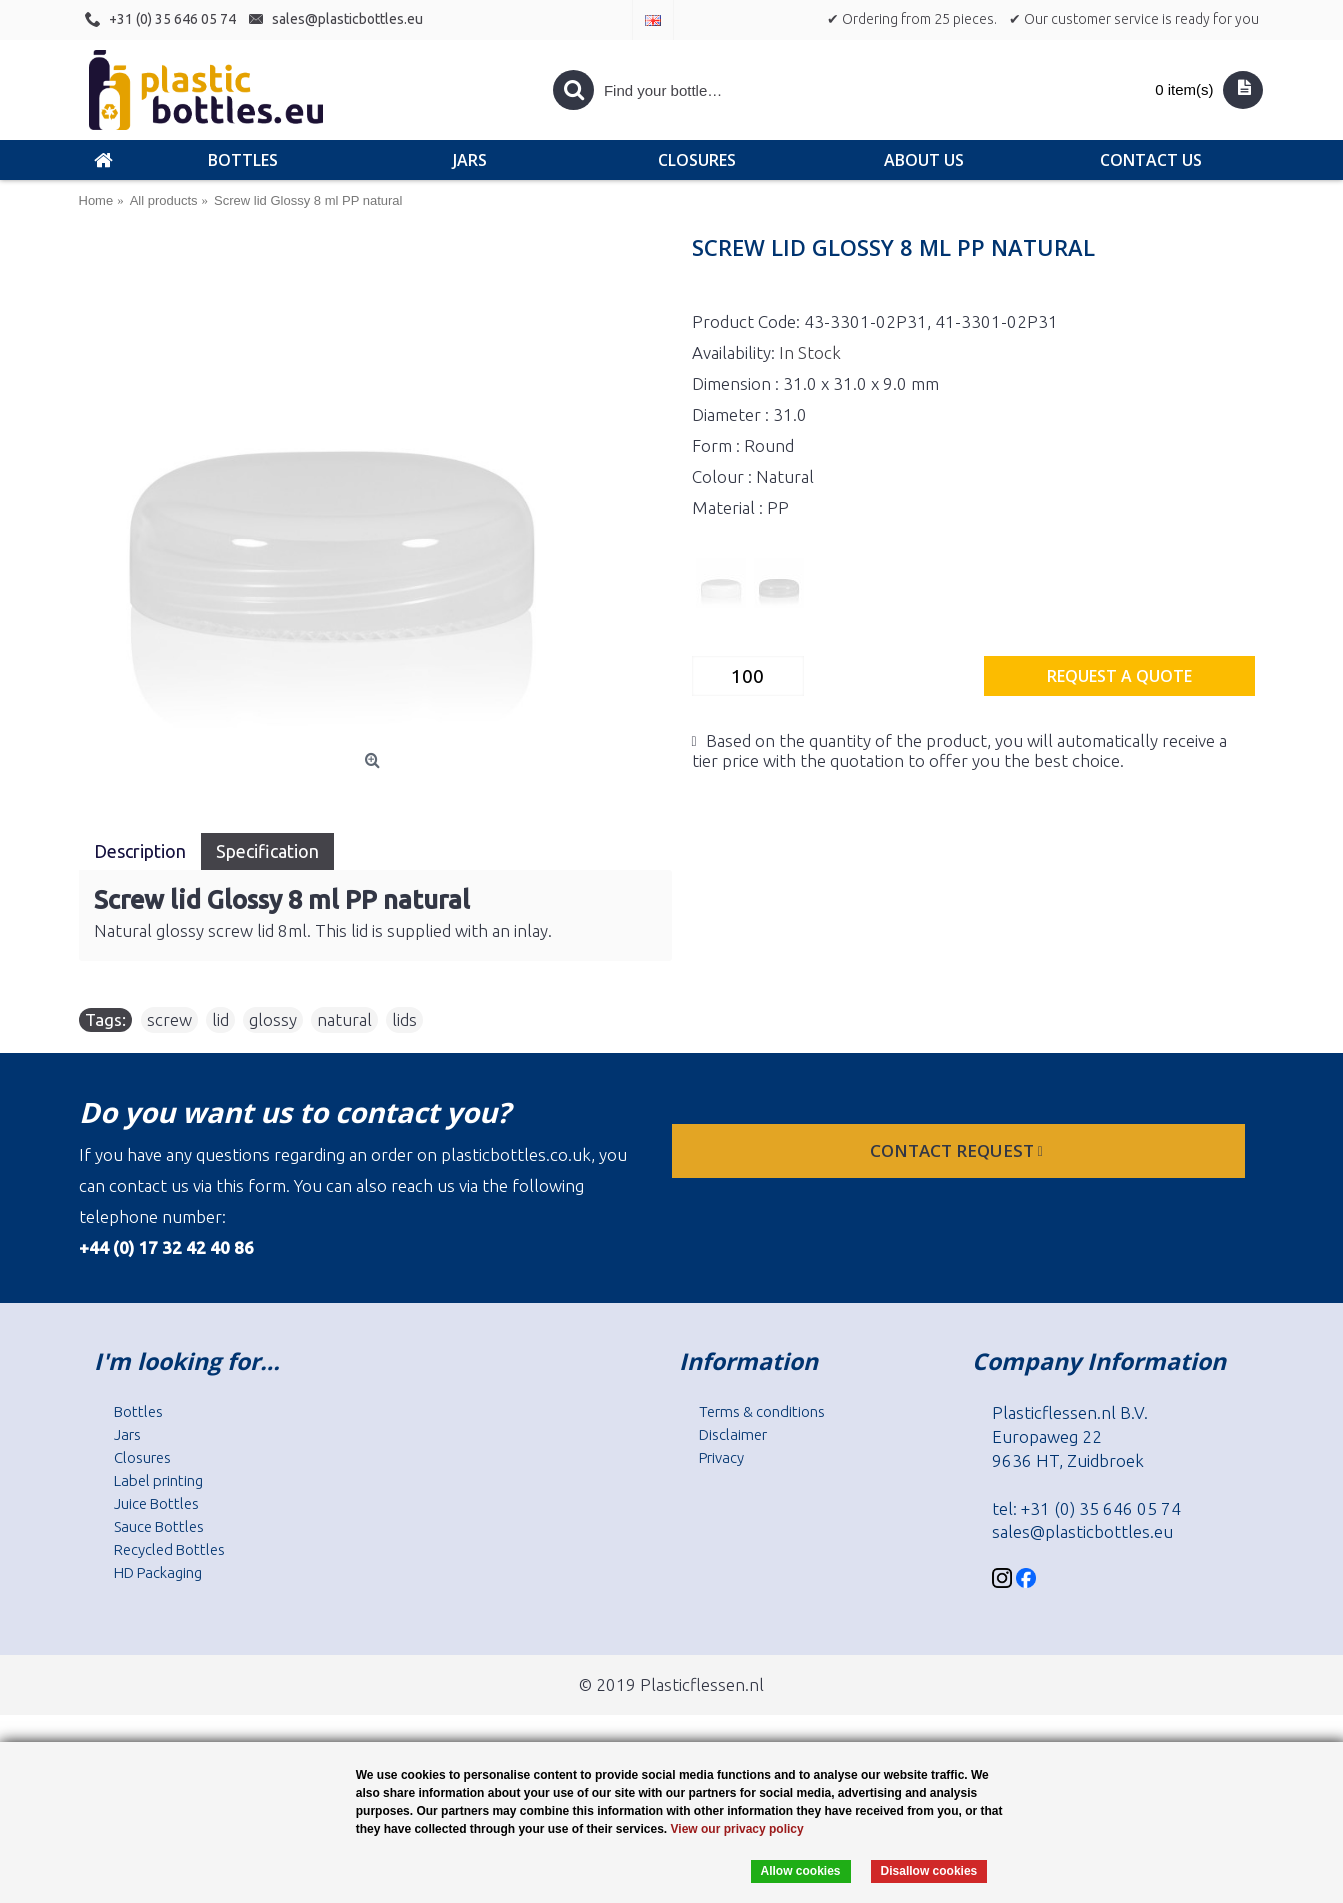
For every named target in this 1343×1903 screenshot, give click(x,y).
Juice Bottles (156, 1503)
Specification (267, 851)
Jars (127, 1434)
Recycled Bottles (169, 1549)
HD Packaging (158, 1572)
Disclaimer (733, 1434)
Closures (142, 1457)
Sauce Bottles (159, 1526)
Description (140, 851)
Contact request (958, 1150)
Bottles (138, 1411)
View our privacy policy (737, 1829)
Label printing (158, 1480)
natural (344, 1019)
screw (169, 1019)
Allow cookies (801, 1871)
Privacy (721, 1457)
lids (404, 1019)
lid (220, 1019)
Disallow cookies (929, 1871)
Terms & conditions (762, 1411)
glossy (273, 1019)
